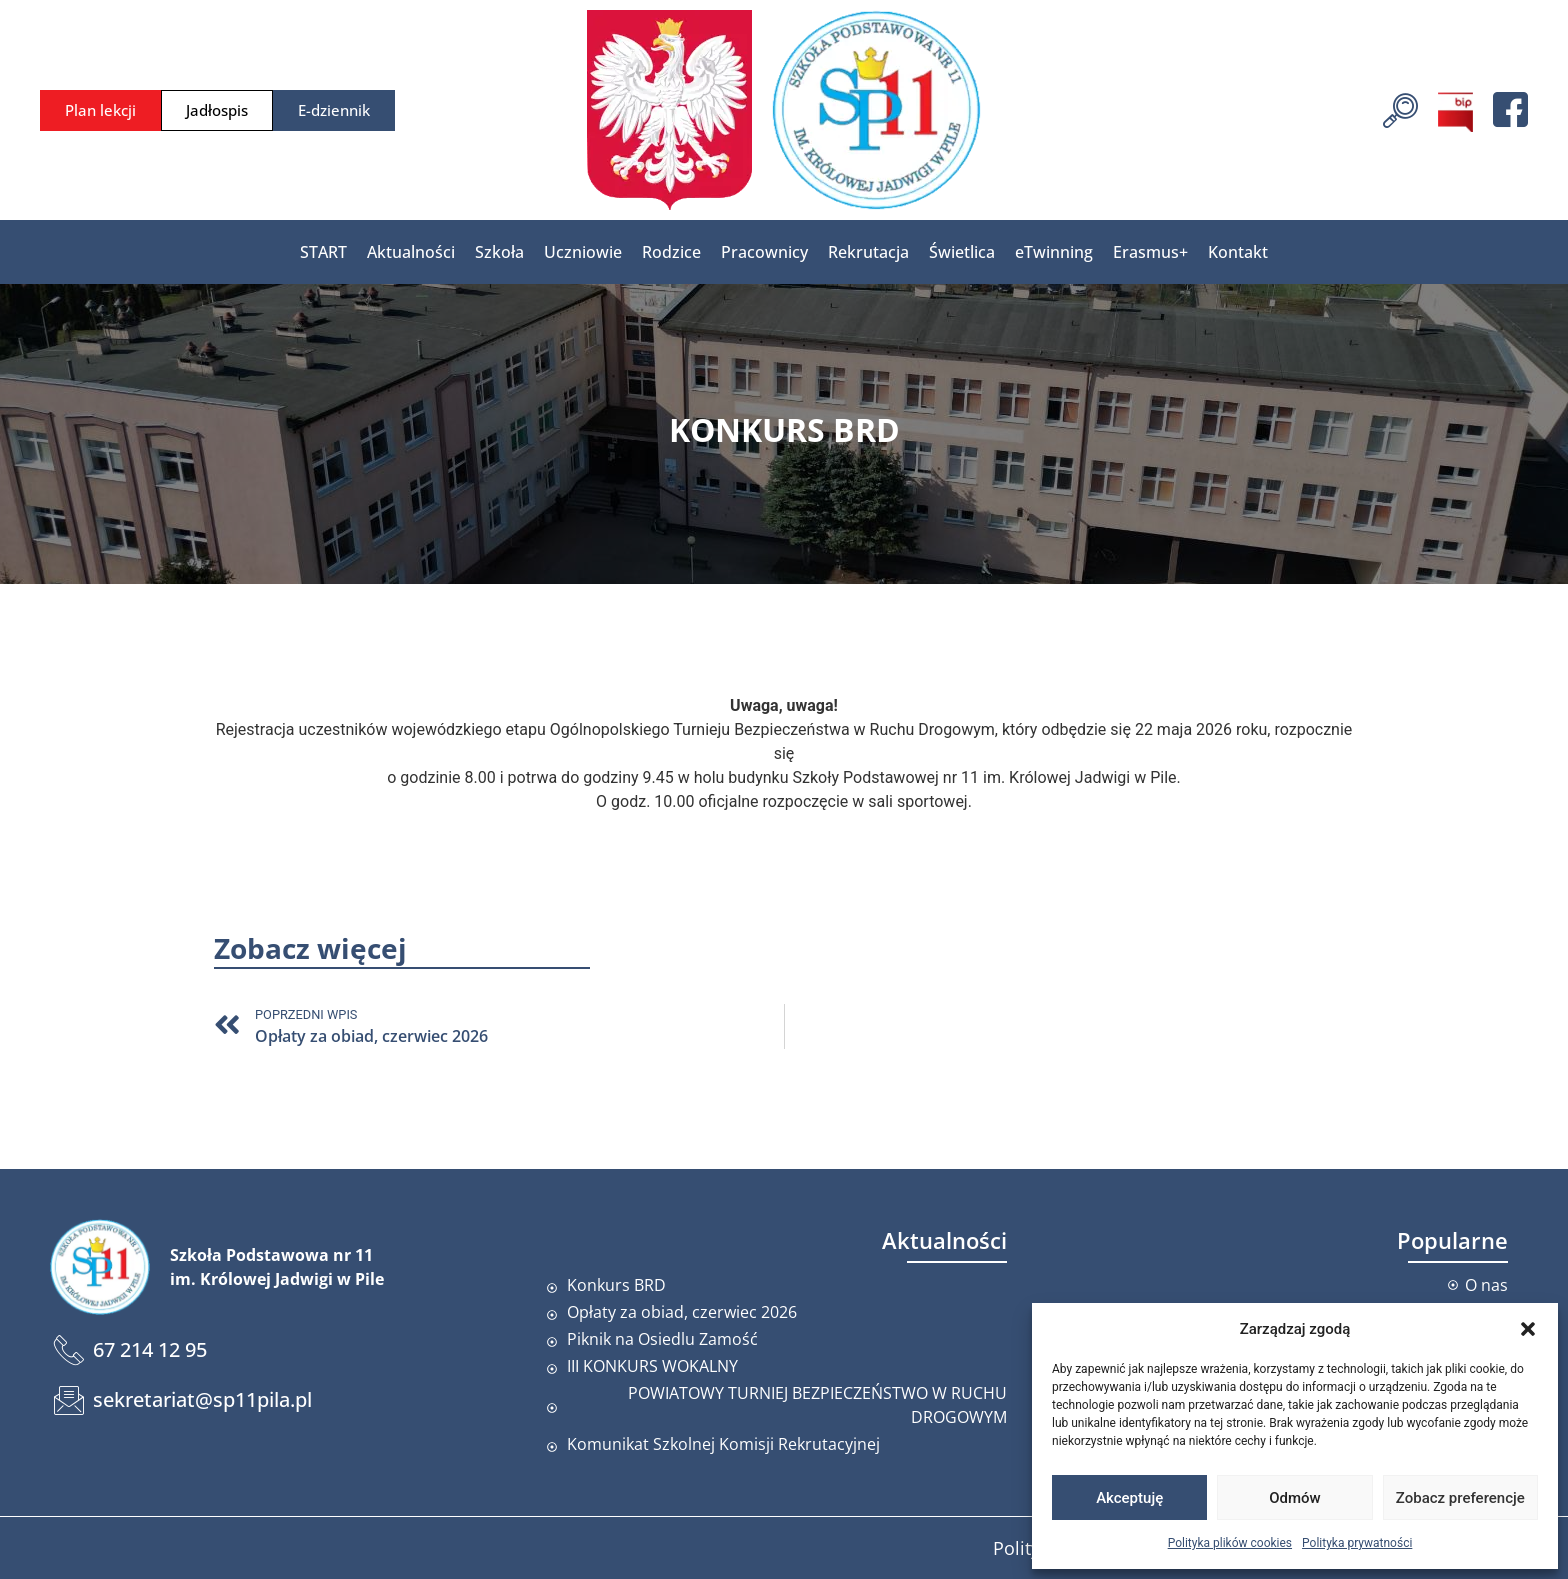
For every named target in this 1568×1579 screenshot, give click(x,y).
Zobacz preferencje (1460, 1498)
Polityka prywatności (1357, 1543)
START (323, 252)
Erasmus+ (1150, 252)
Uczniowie (583, 252)
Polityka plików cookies (1230, 1543)
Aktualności (411, 252)
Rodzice (671, 252)
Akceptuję (1129, 1498)
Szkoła (499, 252)
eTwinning (1054, 252)
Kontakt (1238, 252)
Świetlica (962, 252)
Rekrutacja (868, 252)
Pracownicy (764, 252)
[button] (1528, 1329)
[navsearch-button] (1400, 108)
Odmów (1295, 1498)
